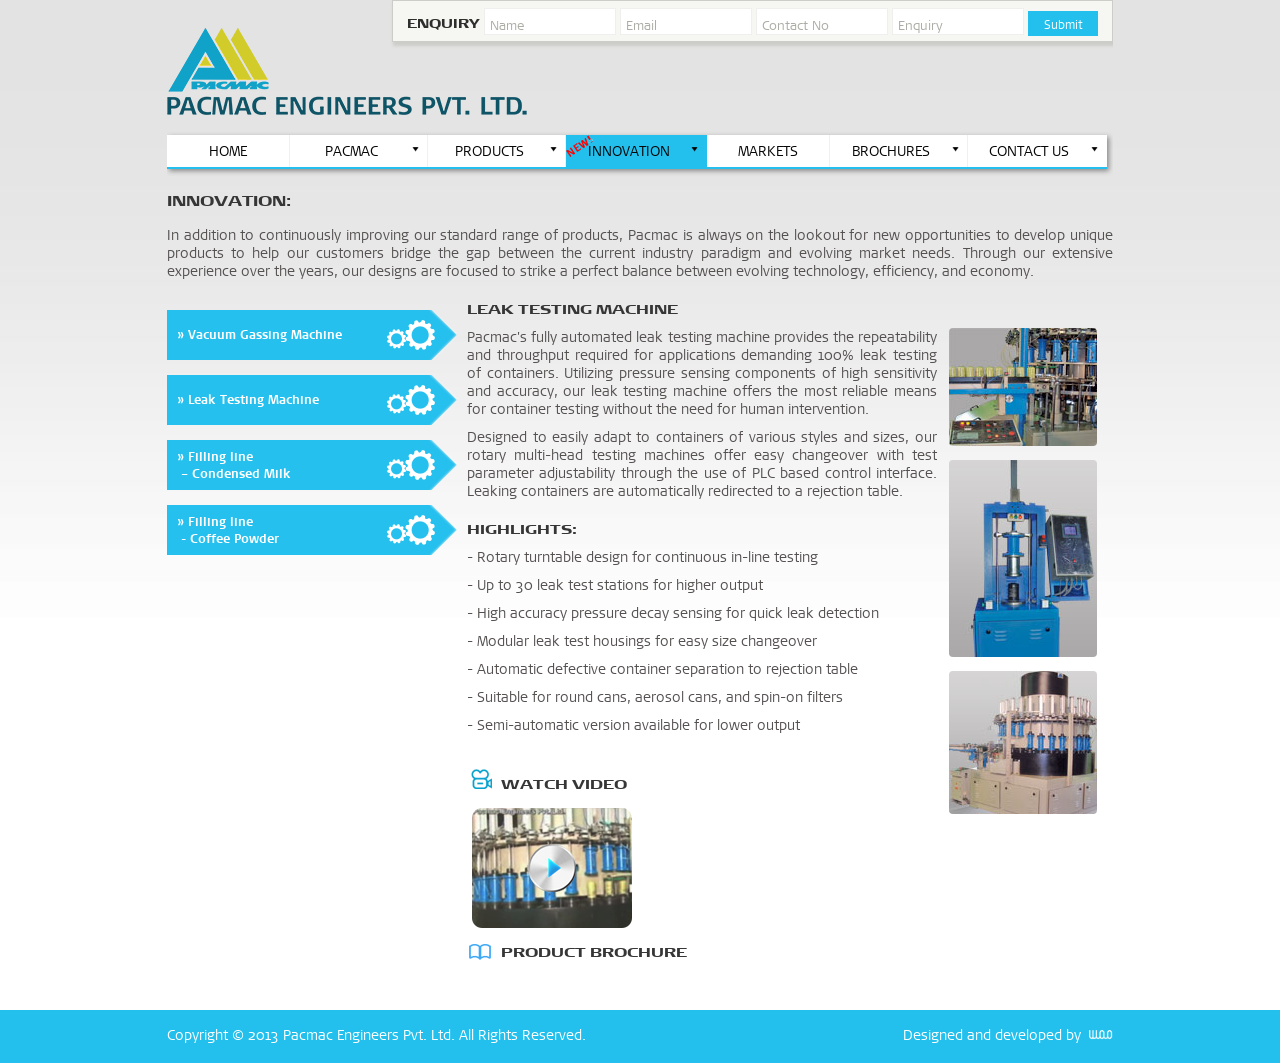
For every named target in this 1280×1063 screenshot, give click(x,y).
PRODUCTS (507, 151)
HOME (228, 151)
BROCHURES (906, 151)
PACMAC (373, 151)
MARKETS (768, 151)
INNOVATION (644, 151)
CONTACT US (1044, 151)
